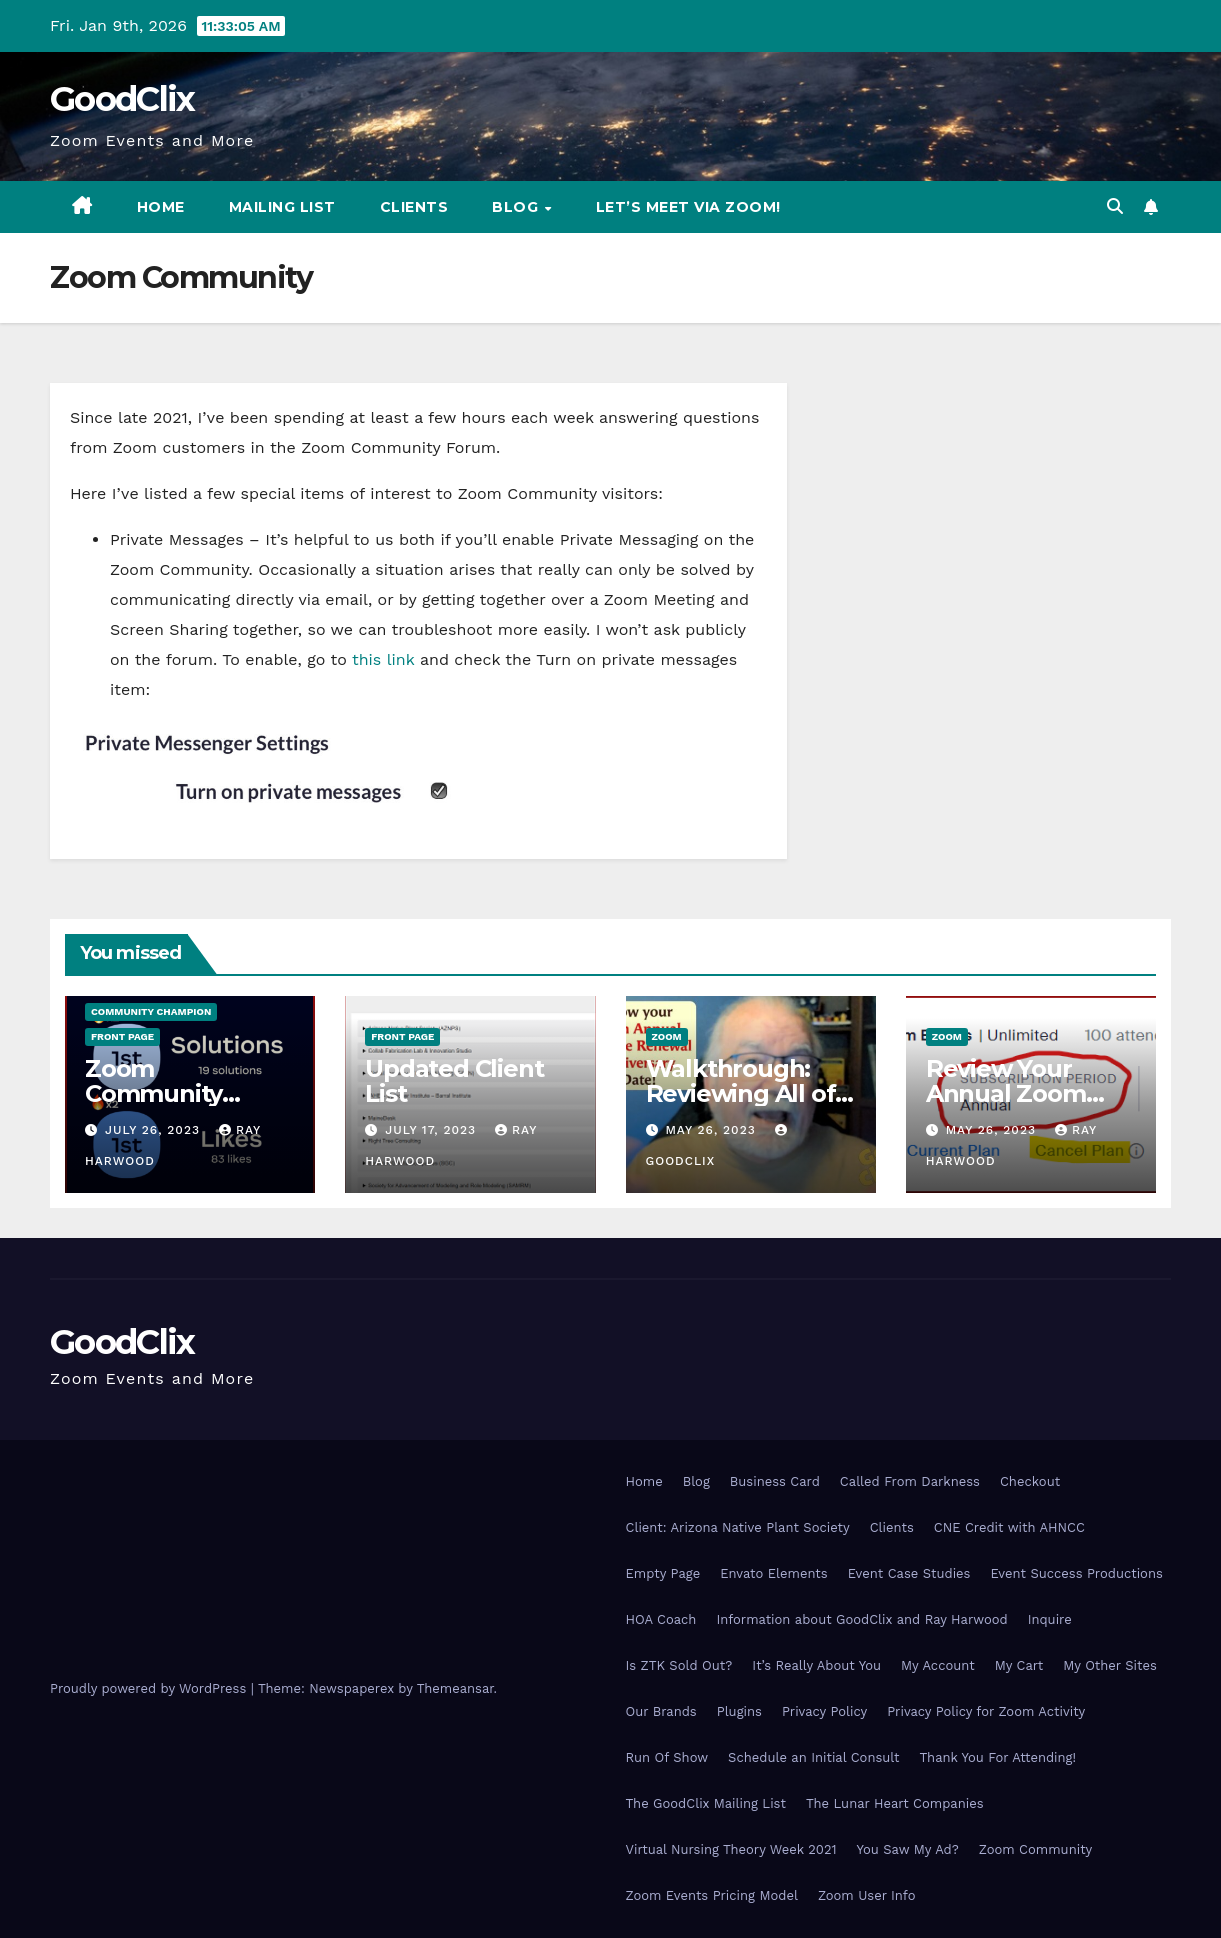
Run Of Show (667, 1757)
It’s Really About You (816, 1665)
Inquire (1050, 1619)
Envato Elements (773, 1573)
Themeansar (455, 1688)
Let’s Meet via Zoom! (688, 207)
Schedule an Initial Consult (813, 1757)
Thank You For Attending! (998, 1757)
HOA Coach (661, 1619)
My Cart (1019, 1665)
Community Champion (151, 1011)
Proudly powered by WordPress (150, 1688)
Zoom (667, 1036)
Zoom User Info (867, 1895)
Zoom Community (1035, 1849)
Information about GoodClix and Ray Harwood (861, 1619)
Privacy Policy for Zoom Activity (986, 1711)
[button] (1115, 206)
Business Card (775, 1481)
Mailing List (282, 207)
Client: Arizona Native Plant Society (738, 1527)
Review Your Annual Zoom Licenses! (1006, 1093)
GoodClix (122, 99)
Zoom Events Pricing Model (712, 1895)
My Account (938, 1665)
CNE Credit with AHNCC (1009, 1527)
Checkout (1030, 1481)
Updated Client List (454, 1081)
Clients (414, 207)
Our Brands (661, 1711)
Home (161, 207)
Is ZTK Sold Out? (679, 1665)
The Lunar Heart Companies (895, 1803)
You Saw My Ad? (908, 1849)
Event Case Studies (909, 1573)
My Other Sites (1110, 1665)
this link (383, 659)
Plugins (739, 1711)
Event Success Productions (1076, 1573)
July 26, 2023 (155, 1130)
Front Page (122, 1036)
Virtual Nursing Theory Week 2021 (731, 1849)
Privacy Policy (824, 1711)
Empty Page (663, 1573)
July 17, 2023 (433, 1130)
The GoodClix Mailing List (706, 1803)
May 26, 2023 (712, 1130)
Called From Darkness (910, 1481)
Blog (517, 207)
